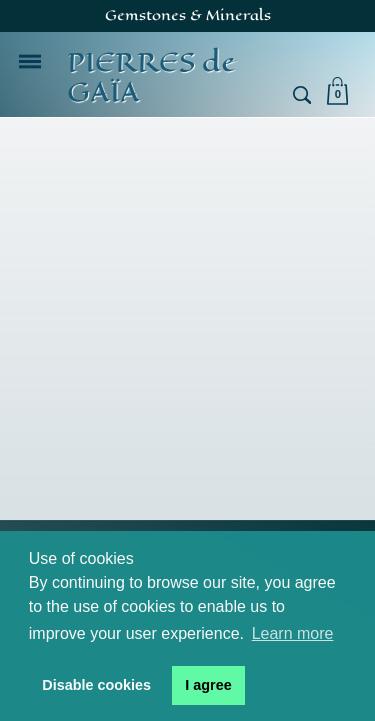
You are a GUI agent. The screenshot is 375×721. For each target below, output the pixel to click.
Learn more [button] (293, 633)
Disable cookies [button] (96, 685)
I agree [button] (208, 685)
